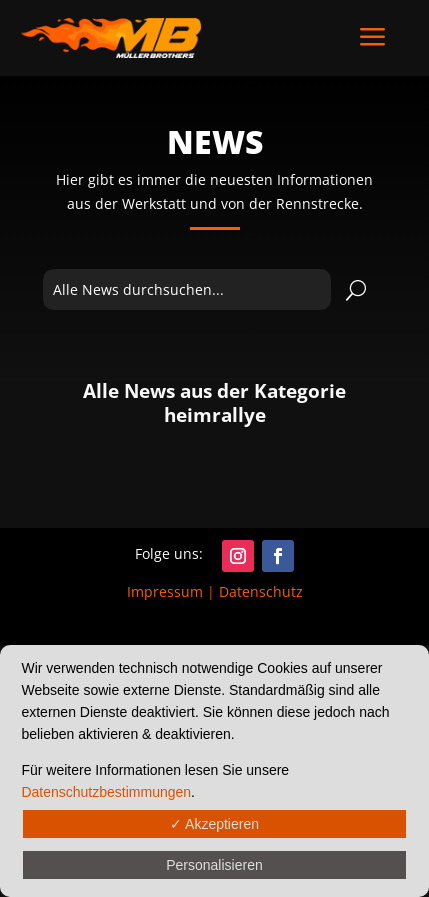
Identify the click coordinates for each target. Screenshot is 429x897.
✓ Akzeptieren (214, 824)
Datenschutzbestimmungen (106, 792)
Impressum (165, 591)
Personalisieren (214, 865)
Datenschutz (261, 591)
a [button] (373, 38)
